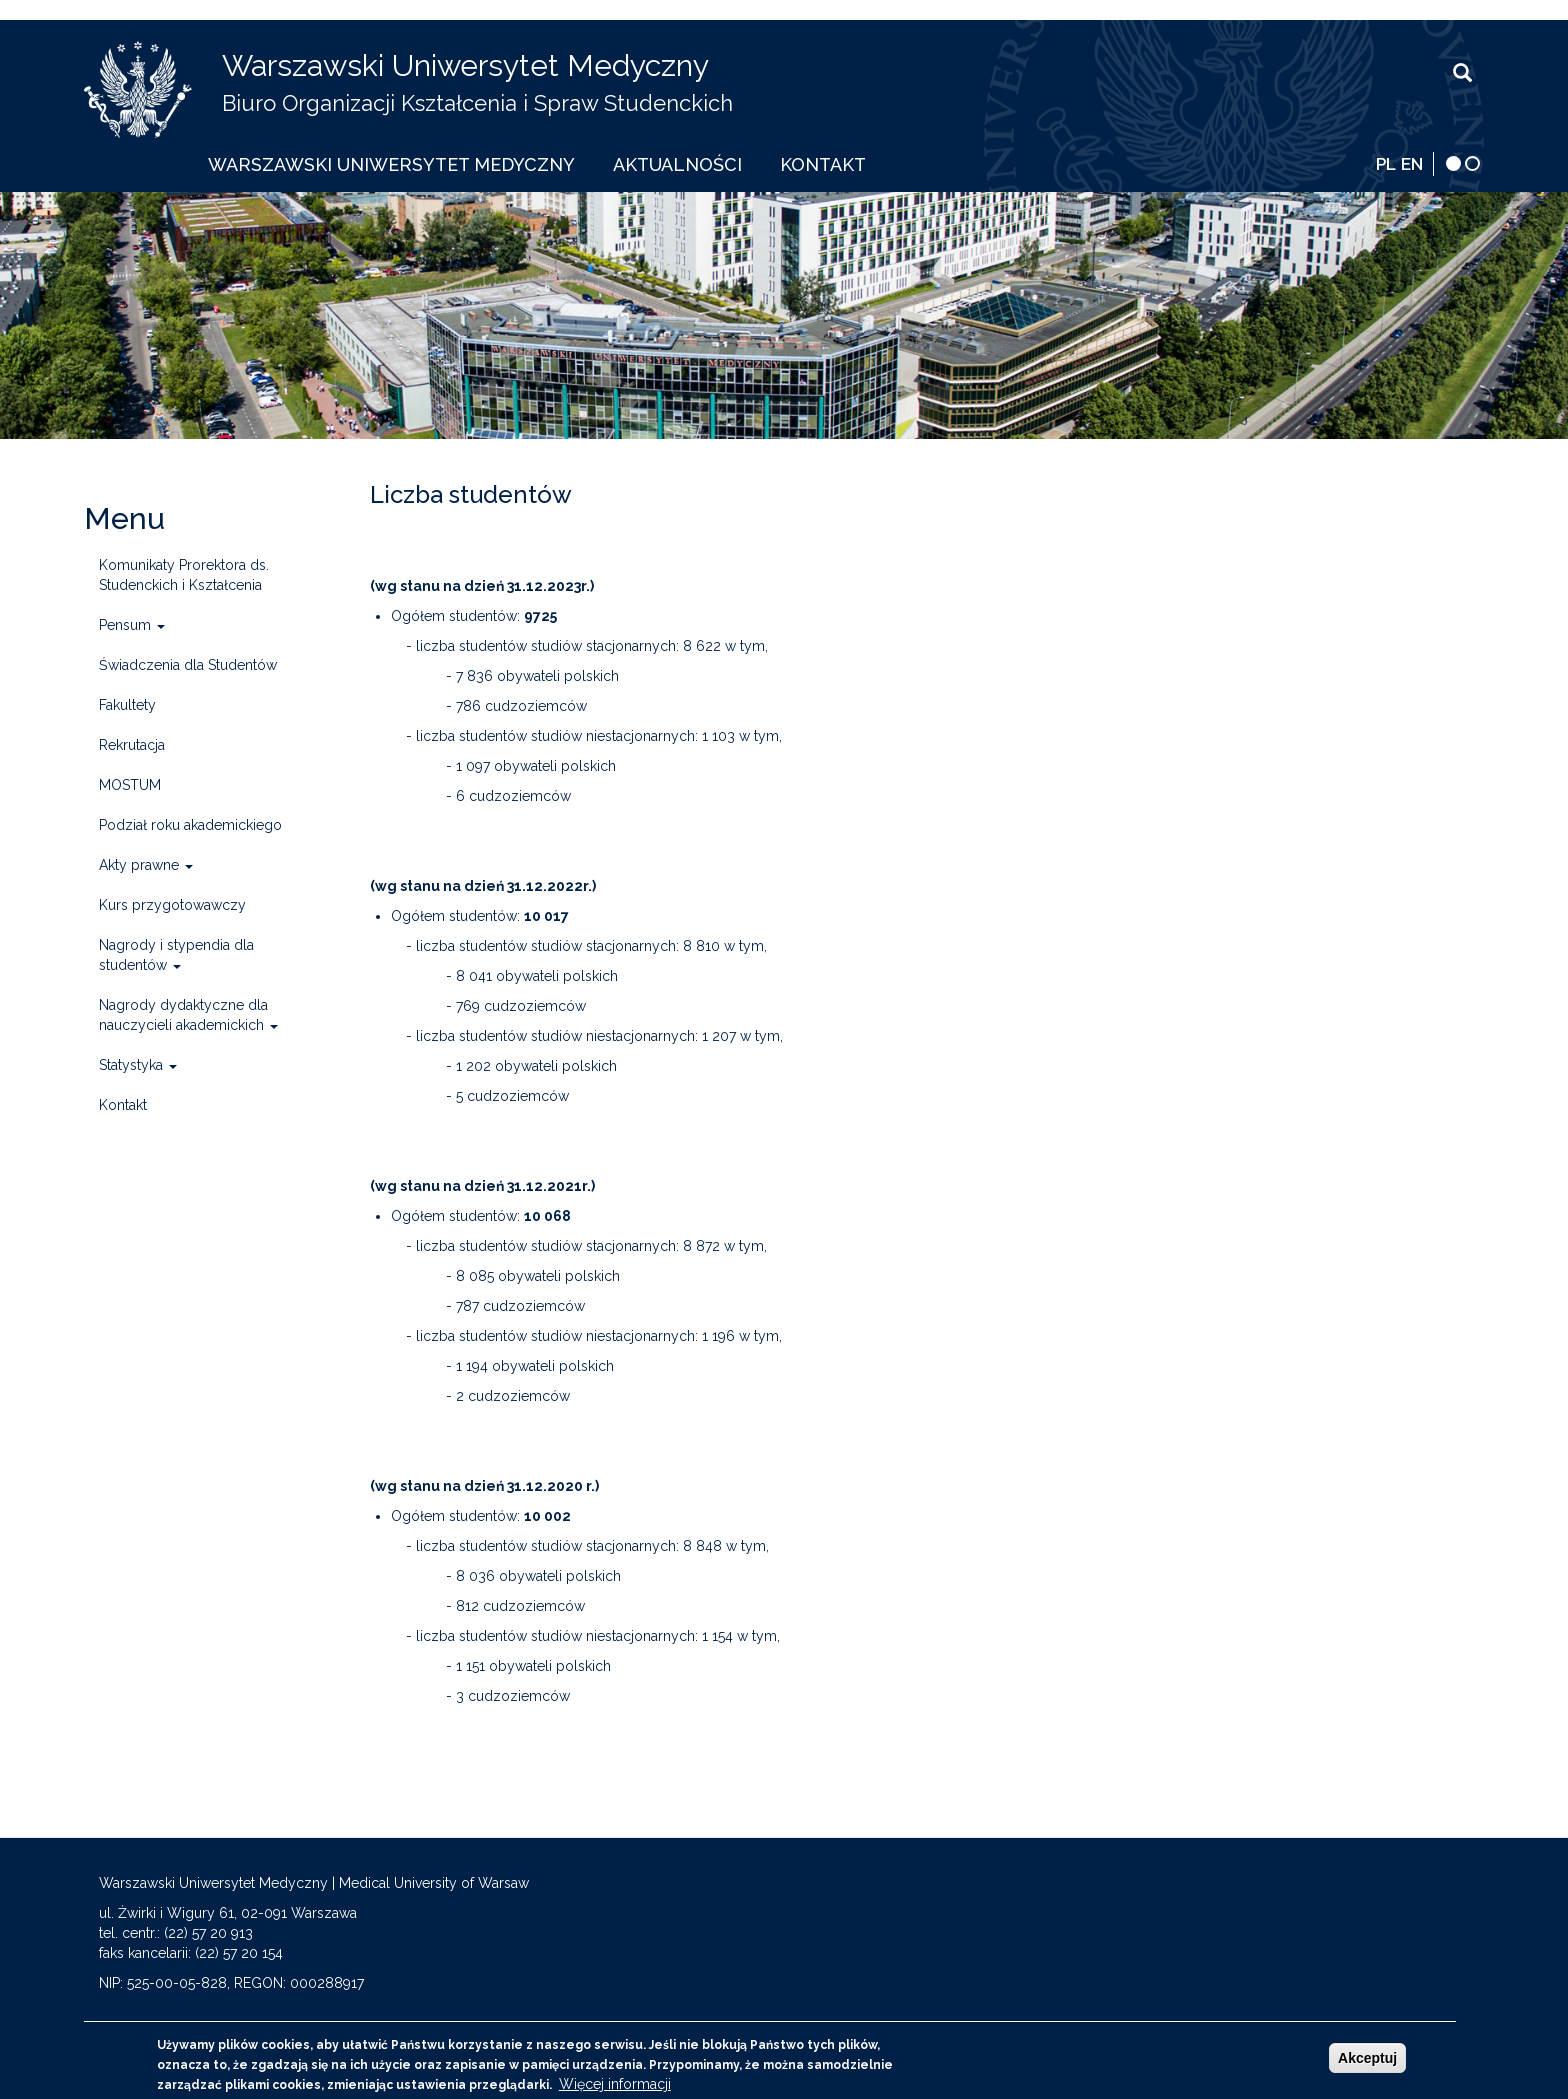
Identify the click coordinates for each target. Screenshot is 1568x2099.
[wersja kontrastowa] (1453, 163)
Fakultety (127, 705)
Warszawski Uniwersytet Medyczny (465, 65)
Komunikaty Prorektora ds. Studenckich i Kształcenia (184, 575)
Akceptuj (1367, 2064)
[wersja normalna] (1472, 163)
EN (1412, 164)
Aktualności (677, 164)
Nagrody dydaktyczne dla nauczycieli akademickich (188, 1015)
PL (1386, 164)
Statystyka (138, 1065)
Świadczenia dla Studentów (188, 665)
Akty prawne (146, 865)
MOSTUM (130, 785)
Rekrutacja (132, 745)
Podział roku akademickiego (190, 825)
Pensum (132, 625)
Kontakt (823, 164)
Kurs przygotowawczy (172, 905)
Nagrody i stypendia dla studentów (176, 955)
